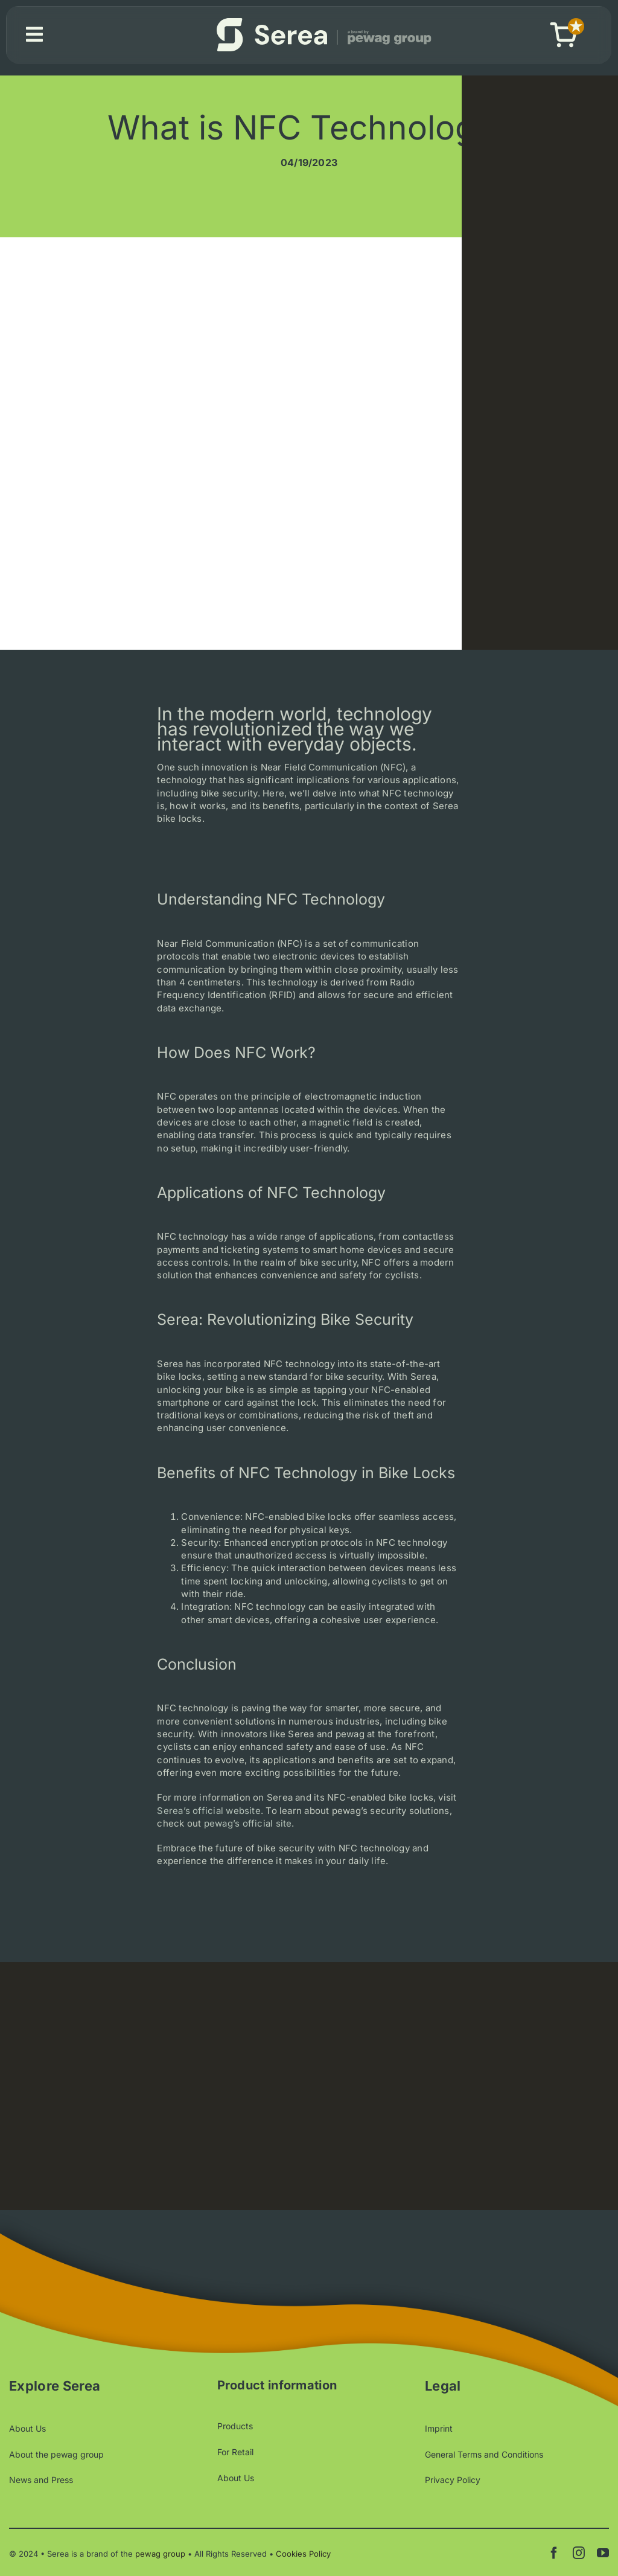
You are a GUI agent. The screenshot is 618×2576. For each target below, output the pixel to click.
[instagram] (579, 2553)
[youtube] (603, 2553)
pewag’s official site (248, 1829)
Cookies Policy (303, 2553)
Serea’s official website (208, 1816)
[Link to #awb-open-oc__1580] (34, 34)
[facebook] (554, 2553)
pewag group (160, 2553)
